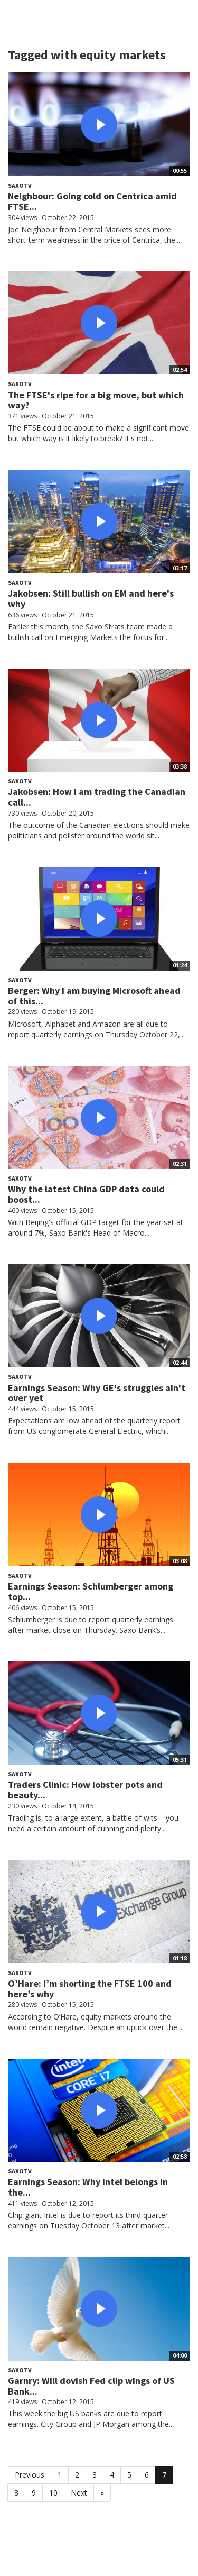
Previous (29, 2475)
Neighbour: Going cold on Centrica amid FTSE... (92, 201)
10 (53, 2493)
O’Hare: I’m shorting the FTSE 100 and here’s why (90, 1988)
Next (79, 2493)
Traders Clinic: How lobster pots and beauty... (85, 1789)
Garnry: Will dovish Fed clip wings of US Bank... (91, 2385)
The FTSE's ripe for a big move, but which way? (96, 400)
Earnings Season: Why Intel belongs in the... (88, 2187)
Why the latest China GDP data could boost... (86, 1194)
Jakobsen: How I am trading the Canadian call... (96, 796)
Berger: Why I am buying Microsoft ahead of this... (94, 995)
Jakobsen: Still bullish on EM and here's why (91, 598)
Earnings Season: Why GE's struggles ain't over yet (96, 1393)
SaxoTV (20, 185)
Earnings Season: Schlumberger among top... (90, 1591)
